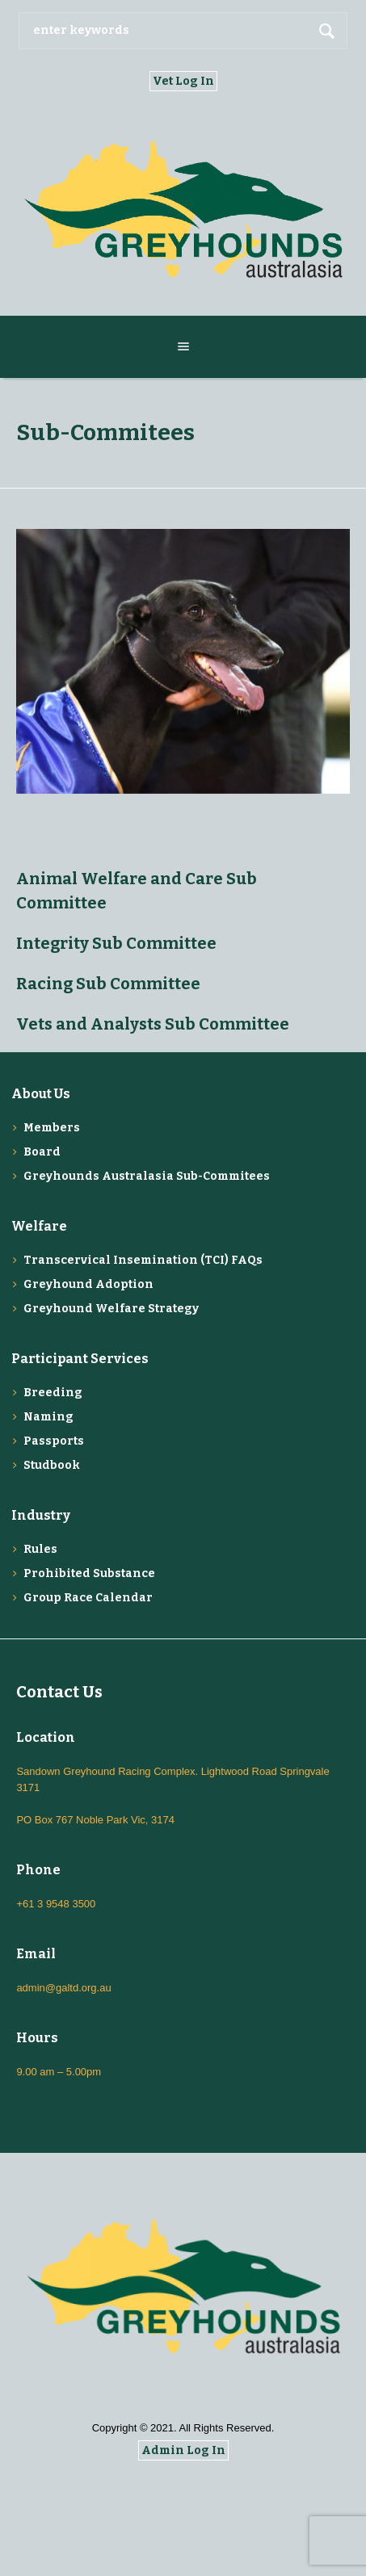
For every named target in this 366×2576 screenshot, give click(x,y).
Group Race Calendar (88, 1598)
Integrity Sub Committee (116, 943)
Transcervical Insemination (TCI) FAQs (143, 1260)
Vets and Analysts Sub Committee (152, 1024)
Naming (48, 1417)
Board (42, 1152)
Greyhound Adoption (88, 1284)
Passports (53, 1441)
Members (51, 1128)
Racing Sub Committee (108, 983)
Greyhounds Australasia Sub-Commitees (146, 1176)
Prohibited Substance (89, 1573)
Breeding (52, 1392)
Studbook (51, 1465)
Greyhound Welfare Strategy (111, 1308)
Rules (40, 1549)
